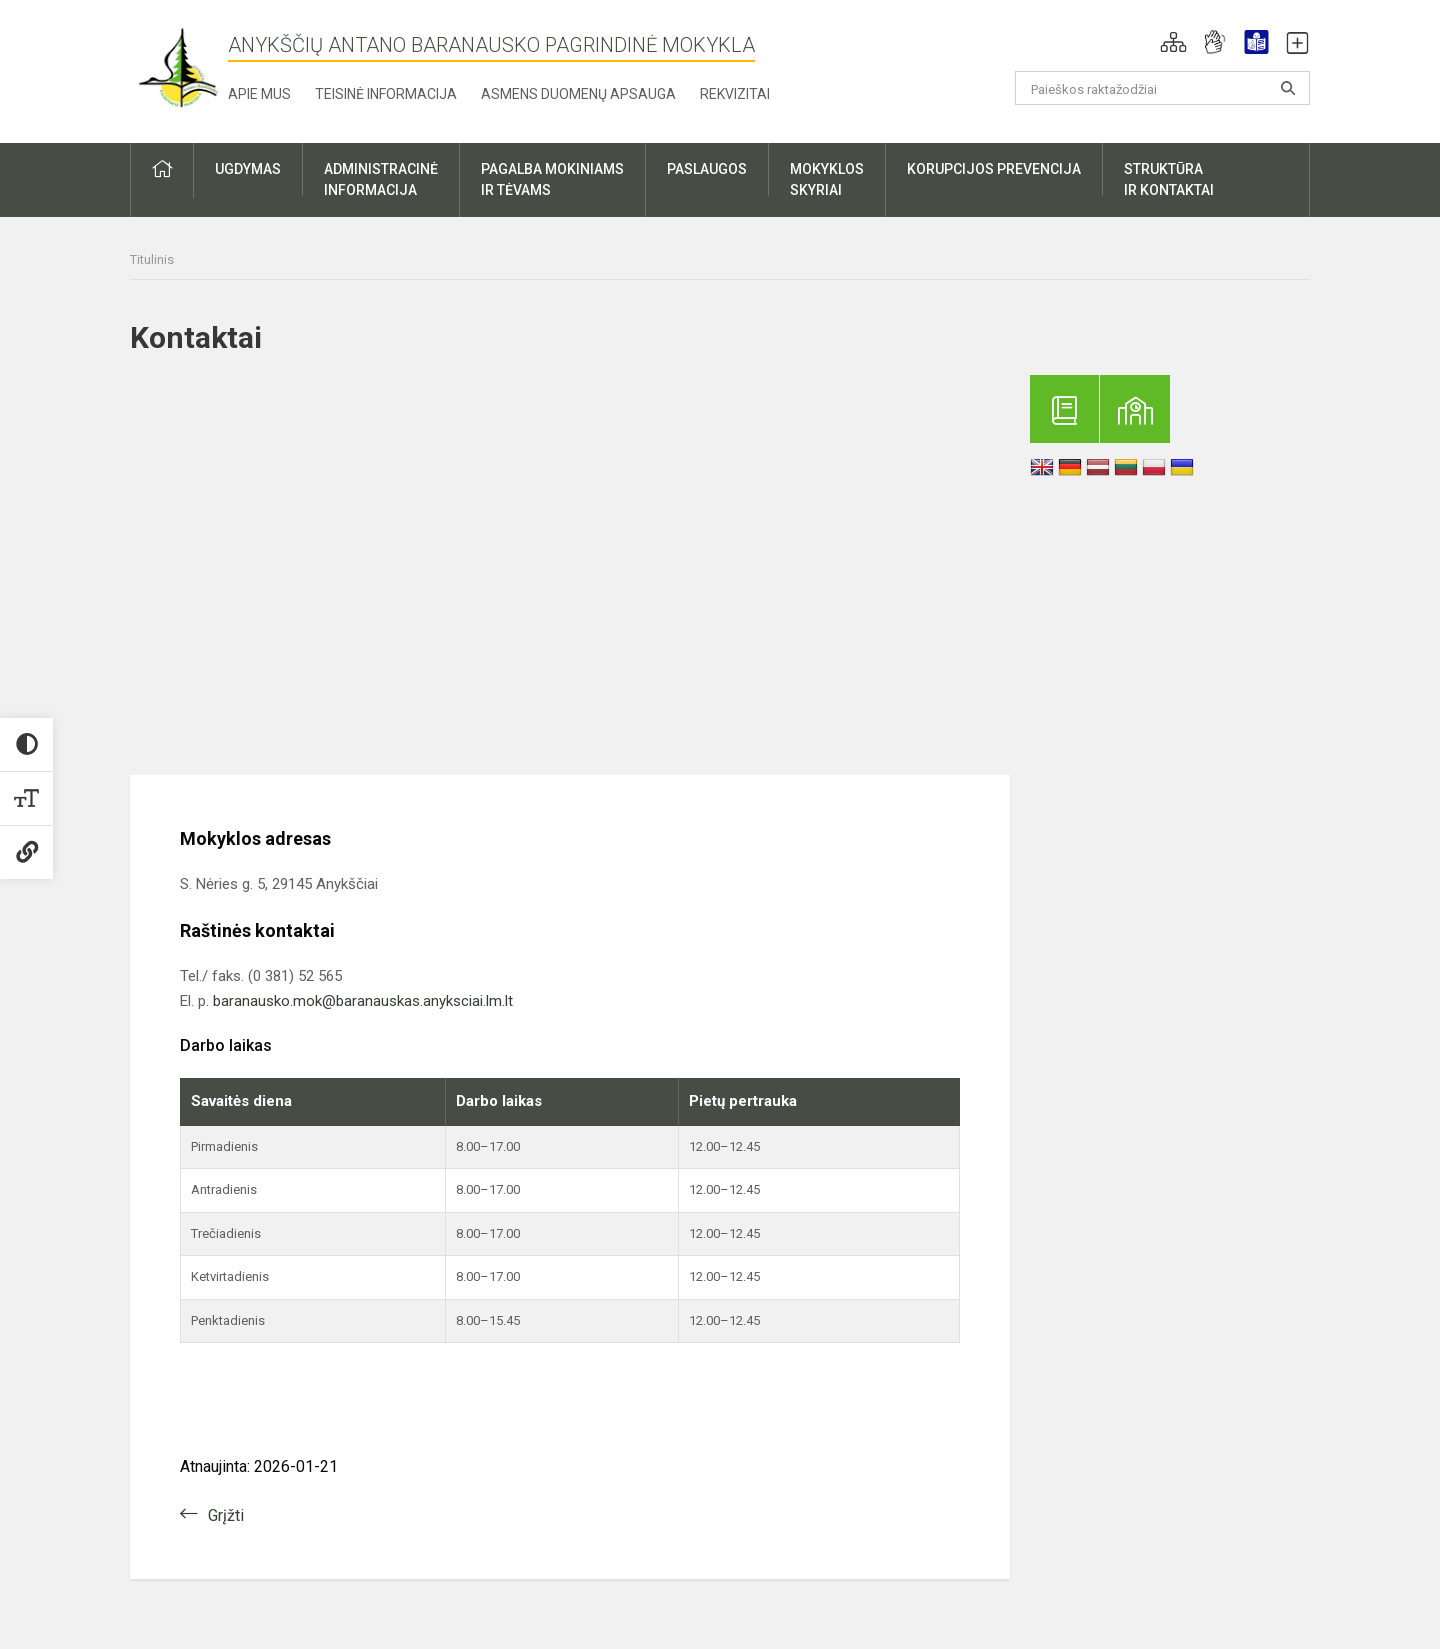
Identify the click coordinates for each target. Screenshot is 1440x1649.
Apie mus (259, 94)
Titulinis (152, 259)
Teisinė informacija (386, 94)
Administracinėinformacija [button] (381, 179)
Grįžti (226, 1515)
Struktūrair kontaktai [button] (1169, 179)
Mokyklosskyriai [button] (827, 179)
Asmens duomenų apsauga (578, 94)
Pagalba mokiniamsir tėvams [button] (552, 179)
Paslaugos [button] (707, 169)
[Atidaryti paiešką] (1288, 88)
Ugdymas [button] (248, 169)
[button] (1173, 42)
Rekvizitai (735, 94)
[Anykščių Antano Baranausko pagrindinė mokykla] (179, 67)
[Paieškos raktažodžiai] (1162, 88)
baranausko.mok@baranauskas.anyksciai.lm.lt (363, 1001)
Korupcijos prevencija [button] (994, 169)
